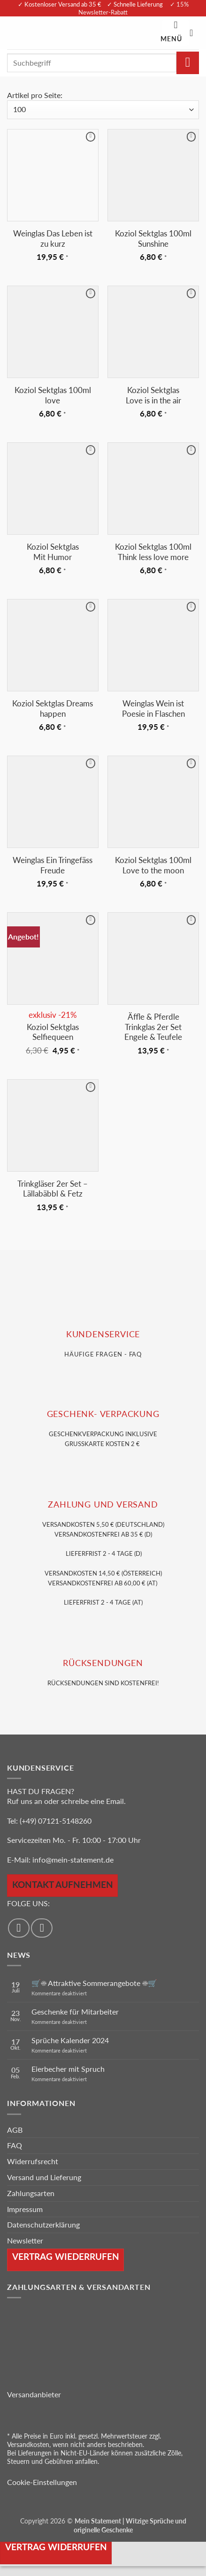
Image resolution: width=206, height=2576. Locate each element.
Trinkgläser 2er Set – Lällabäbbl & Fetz (52, 1189)
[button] (175, 33)
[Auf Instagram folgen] (42, 1928)
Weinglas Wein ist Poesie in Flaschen (153, 708)
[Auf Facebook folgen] (19, 1928)
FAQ (14, 2145)
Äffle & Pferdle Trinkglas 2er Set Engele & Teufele (153, 1027)
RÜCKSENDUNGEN (103, 1663)
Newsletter (25, 2240)
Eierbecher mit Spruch (68, 2068)
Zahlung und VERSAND (103, 1504)
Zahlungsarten (30, 2193)
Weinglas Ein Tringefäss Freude (52, 865)
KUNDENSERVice (103, 1334)
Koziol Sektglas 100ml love (53, 395)
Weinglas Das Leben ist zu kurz (52, 238)
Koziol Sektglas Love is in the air (153, 395)
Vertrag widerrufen (56, 2547)
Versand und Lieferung (44, 2177)
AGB (15, 2129)
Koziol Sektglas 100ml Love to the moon (153, 865)
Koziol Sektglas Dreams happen (52, 708)
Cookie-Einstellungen (42, 2482)
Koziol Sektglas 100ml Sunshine (153, 238)
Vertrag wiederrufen (65, 2256)
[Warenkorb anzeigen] (194, 33)
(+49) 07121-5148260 (56, 1820)
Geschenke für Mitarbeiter (75, 2011)
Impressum (25, 2209)
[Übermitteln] (187, 63)
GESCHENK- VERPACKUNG (103, 1414)
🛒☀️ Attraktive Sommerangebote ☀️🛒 (94, 1982)
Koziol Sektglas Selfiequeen (53, 1032)
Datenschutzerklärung (43, 2224)
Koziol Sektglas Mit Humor (53, 552)
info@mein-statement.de (73, 1859)
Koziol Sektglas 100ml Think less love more (153, 552)
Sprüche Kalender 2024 (70, 2040)
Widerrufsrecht (32, 2161)
